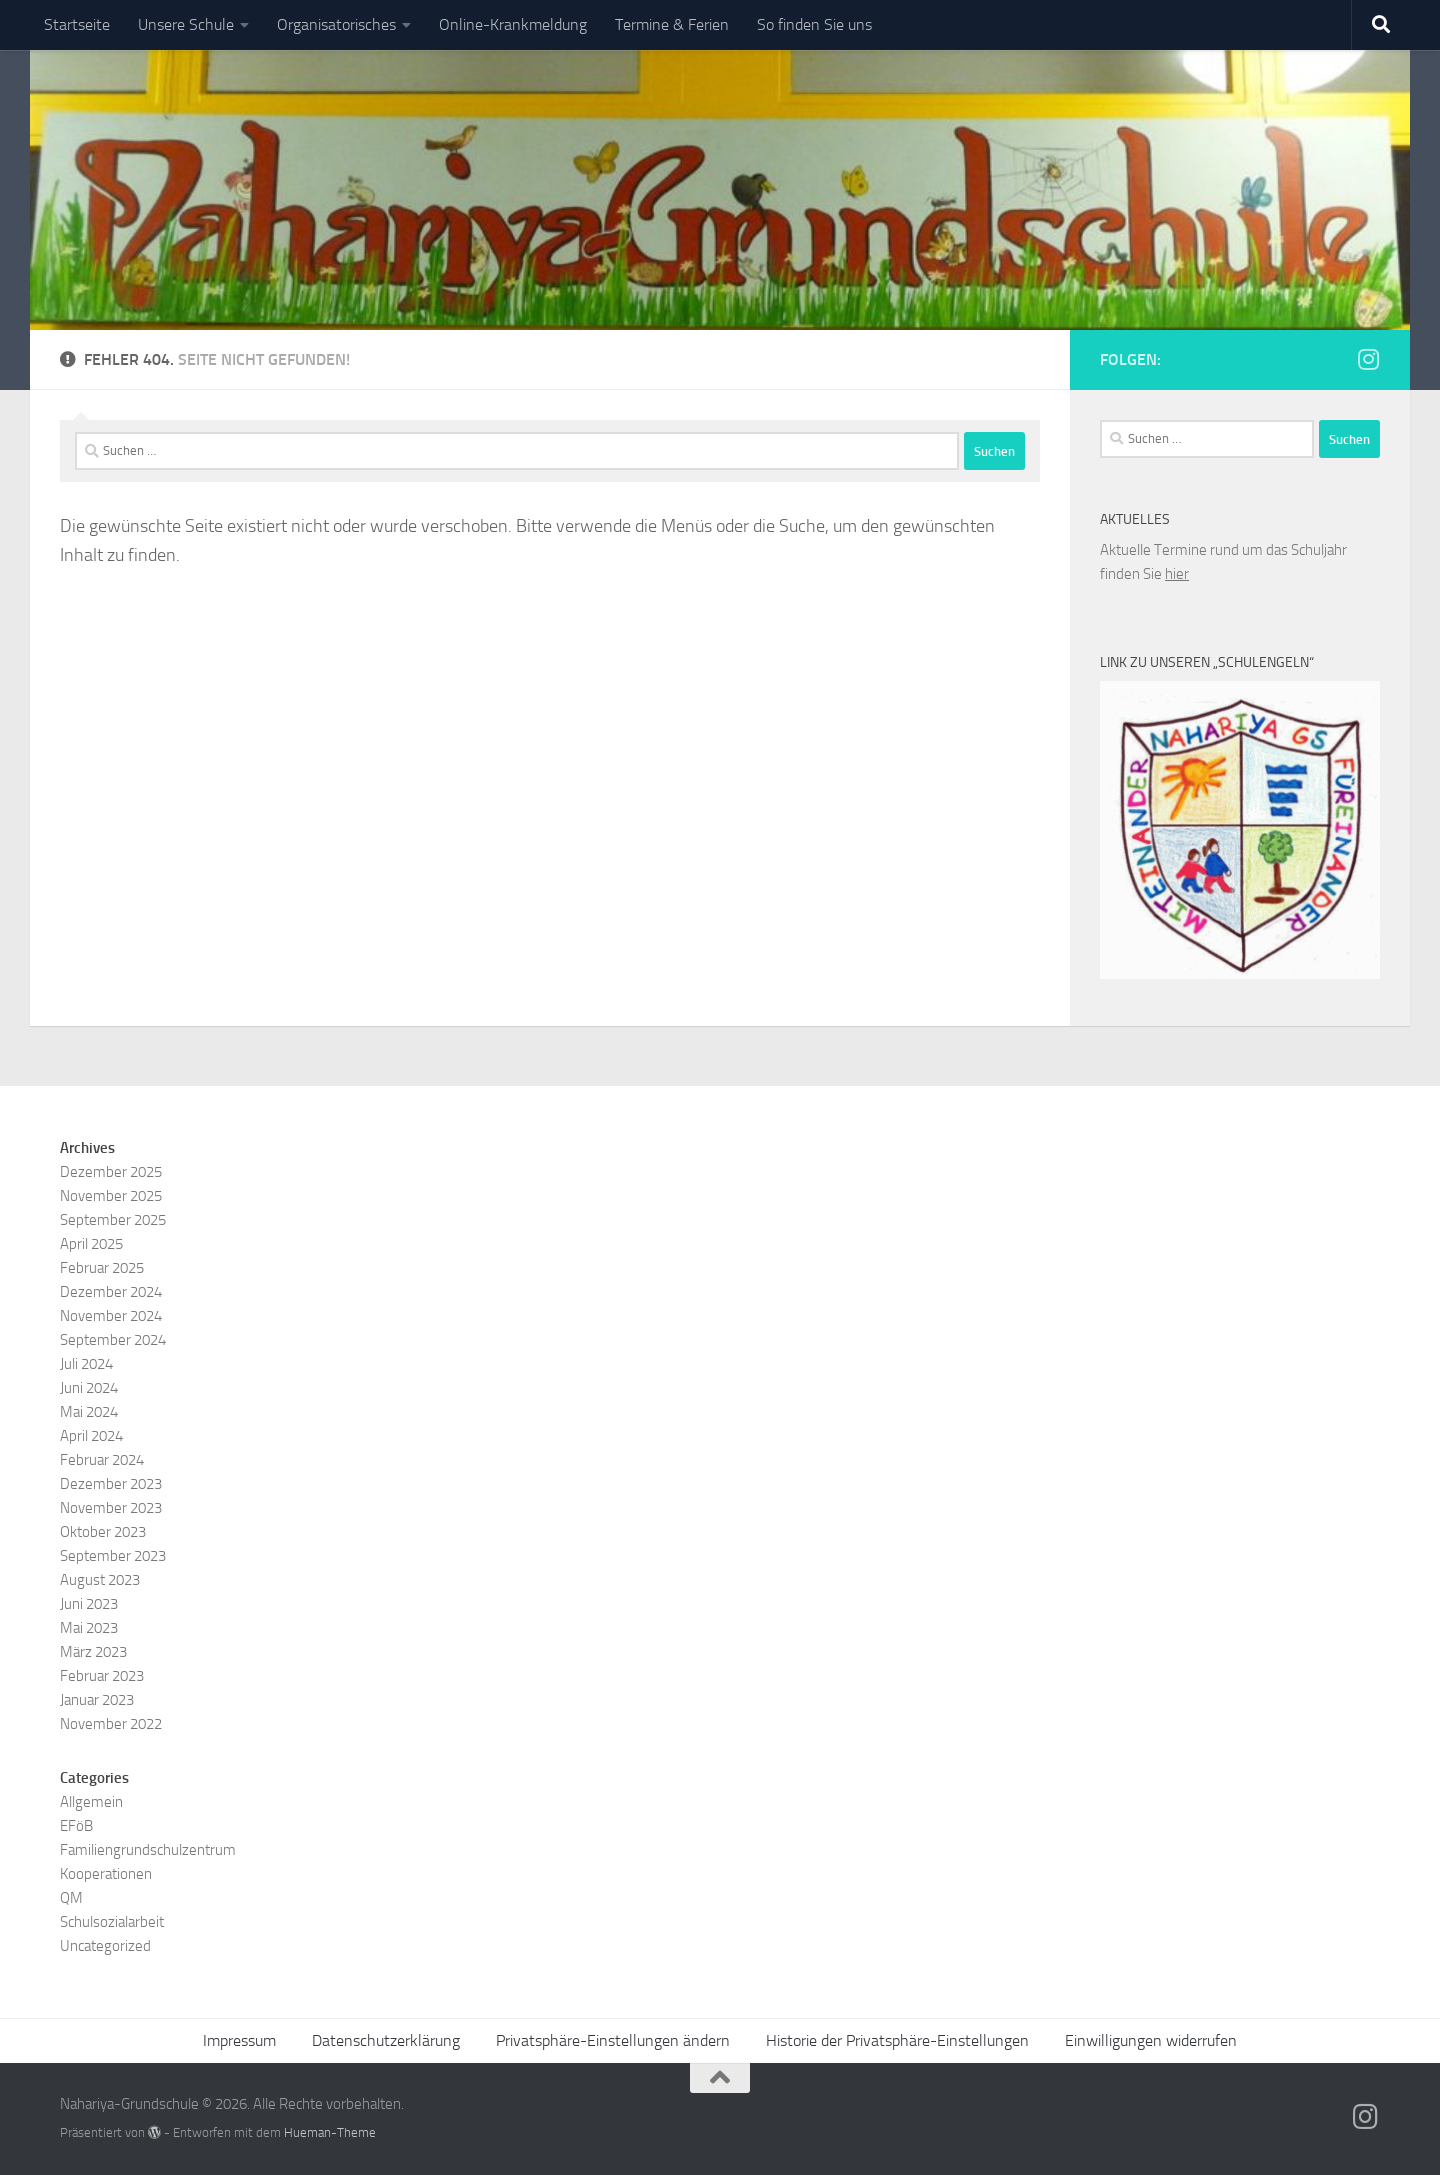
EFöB (76, 1826)
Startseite (77, 24)
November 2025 (111, 1196)
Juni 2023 (89, 1604)
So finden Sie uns (814, 24)
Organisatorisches (336, 24)
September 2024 (113, 1340)
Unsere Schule (186, 24)
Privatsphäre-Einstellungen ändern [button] (613, 2040)
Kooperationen (106, 1874)
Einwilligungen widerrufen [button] (1151, 2040)
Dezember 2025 (111, 1172)
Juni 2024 (89, 1388)
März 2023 (93, 1652)
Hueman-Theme (330, 2132)
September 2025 (113, 1220)
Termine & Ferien (672, 24)
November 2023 (111, 1508)
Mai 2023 (89, 1628)
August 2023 (100, 1580)
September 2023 (113, 1556)
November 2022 (111, 1724)
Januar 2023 (97, 1700)
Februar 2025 (102, 1268)
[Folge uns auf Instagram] (1368, 359)
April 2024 (91, 1436)
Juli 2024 (86, 1364)
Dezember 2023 (111, 1484)
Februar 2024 (102, 1460)
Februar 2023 (102, 1676)
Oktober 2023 (103, 1532)
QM (71, 1898)
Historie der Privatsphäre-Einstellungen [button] (897, 2040)
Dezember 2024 (111, 1292)
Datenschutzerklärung (386, 2040)
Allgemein (91, 1802)
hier (1177, 574)
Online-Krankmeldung (513, 24)
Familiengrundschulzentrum (148, 1850)
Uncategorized (105, 1946)
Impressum (239, 2040)
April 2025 (91, 1244)
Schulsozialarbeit (112, 1922)
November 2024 (111, 1316)
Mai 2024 (89, 1412)
